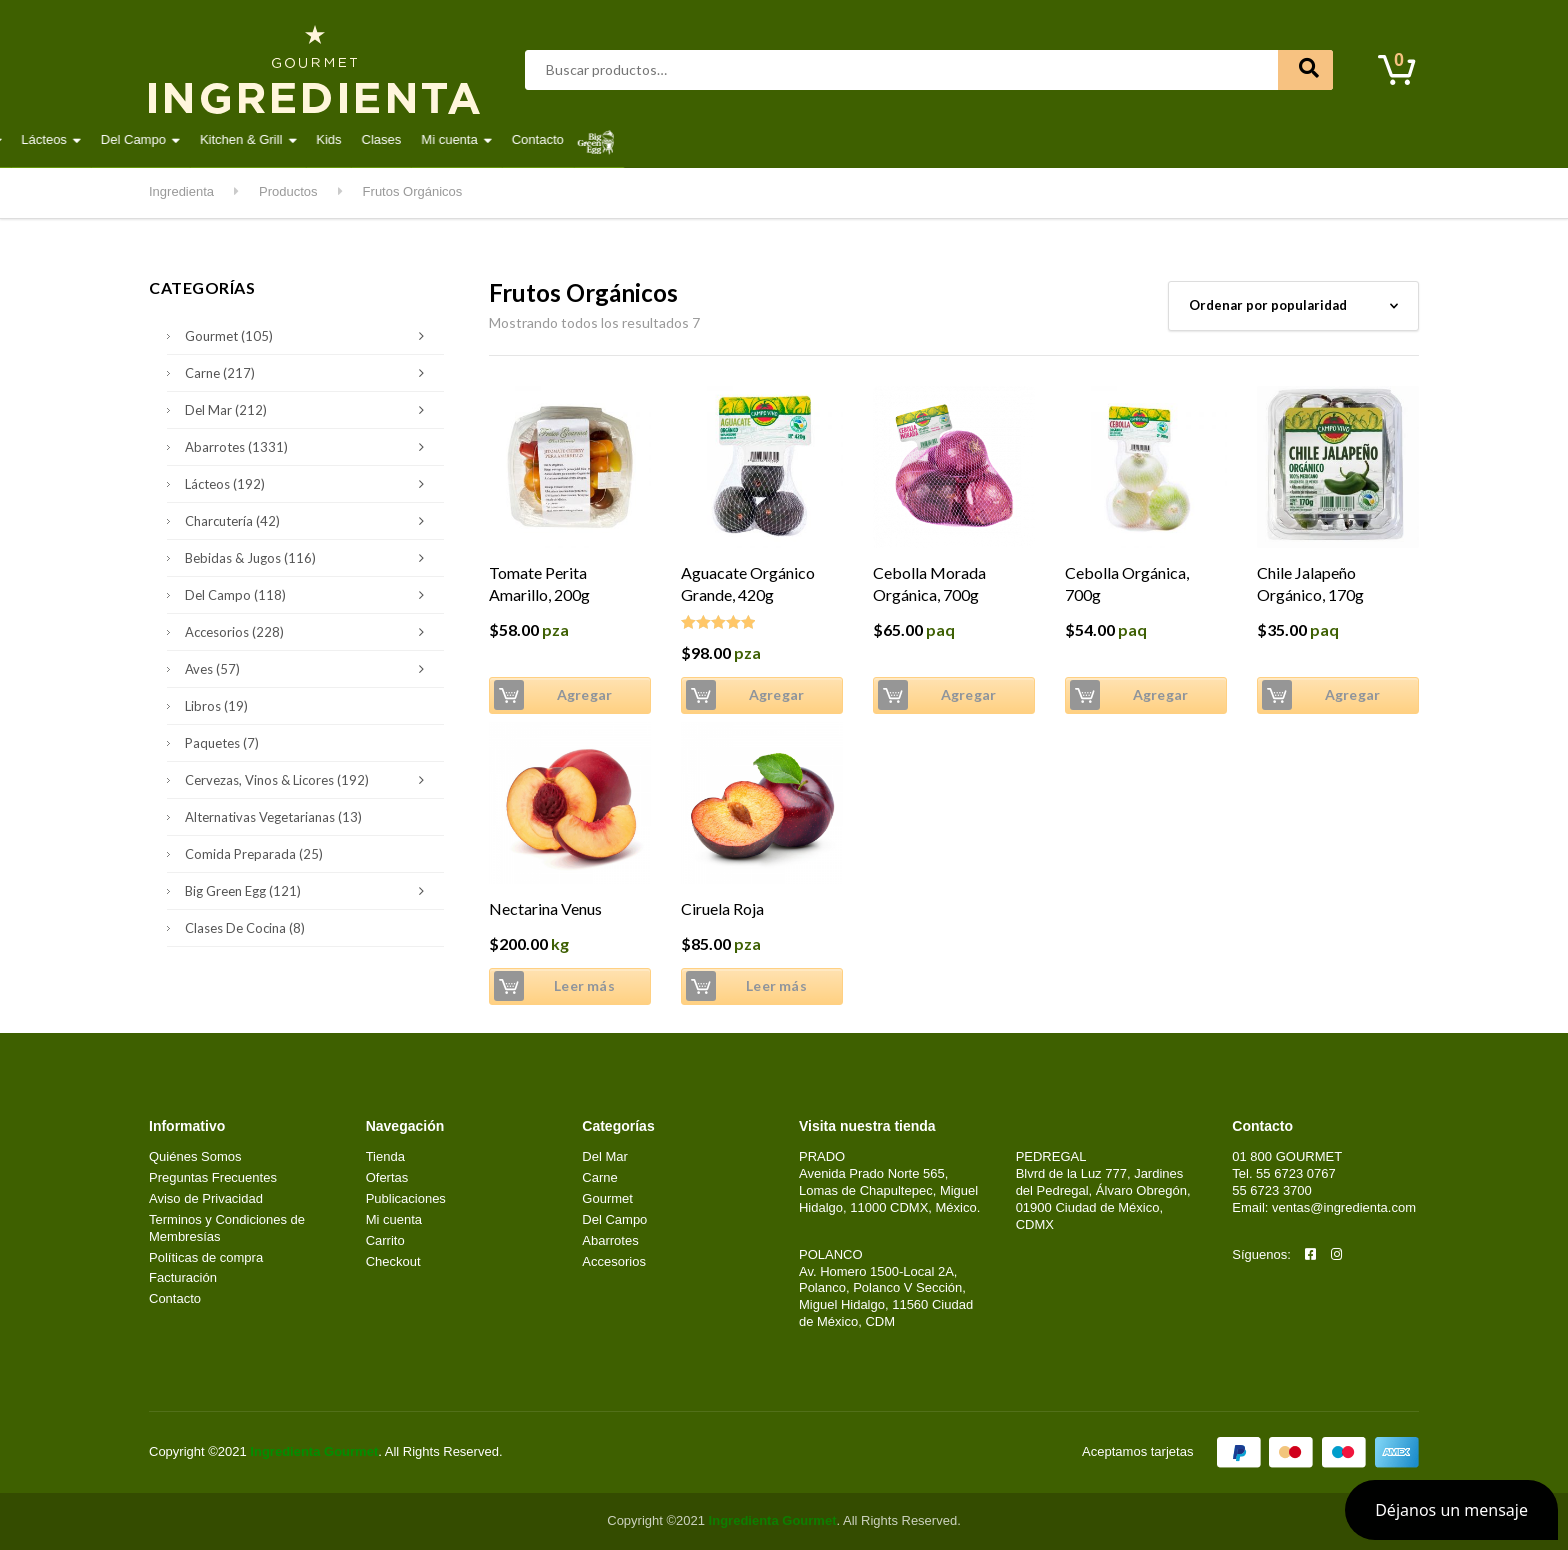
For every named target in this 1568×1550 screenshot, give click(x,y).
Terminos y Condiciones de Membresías (227, 1228)
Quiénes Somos (195, 1156)
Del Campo (780, 139)
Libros (216, 706)
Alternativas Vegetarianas (273, 817)
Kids (975, 139)
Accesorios (309, 632)
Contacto (1185, 139)
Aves (386, 139)
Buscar (1305, 70)
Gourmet (609, 139)
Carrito (385, 1240)
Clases (1028, 139)
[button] (1451, 1510)
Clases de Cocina (245, 928)
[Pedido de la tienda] (1293, 306)
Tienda (385, 1156)
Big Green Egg (309, 891)
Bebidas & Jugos (309, 558)
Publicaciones (406, 1198)
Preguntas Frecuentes (213, 1177)
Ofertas (387, 1177)
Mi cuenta (1096, 139)
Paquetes (222, 743)
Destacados (213, 139)
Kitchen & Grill (888, 139)
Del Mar (527, 139)
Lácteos (691, 139)
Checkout (393, 1261)
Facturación (183, 1277)
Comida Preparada (254, 854)
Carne (452, 139)
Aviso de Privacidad (206, 1198)
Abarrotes (310, 139)
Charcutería (309, 521)
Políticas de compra (206, 1257)
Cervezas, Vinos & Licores (309, 780)
